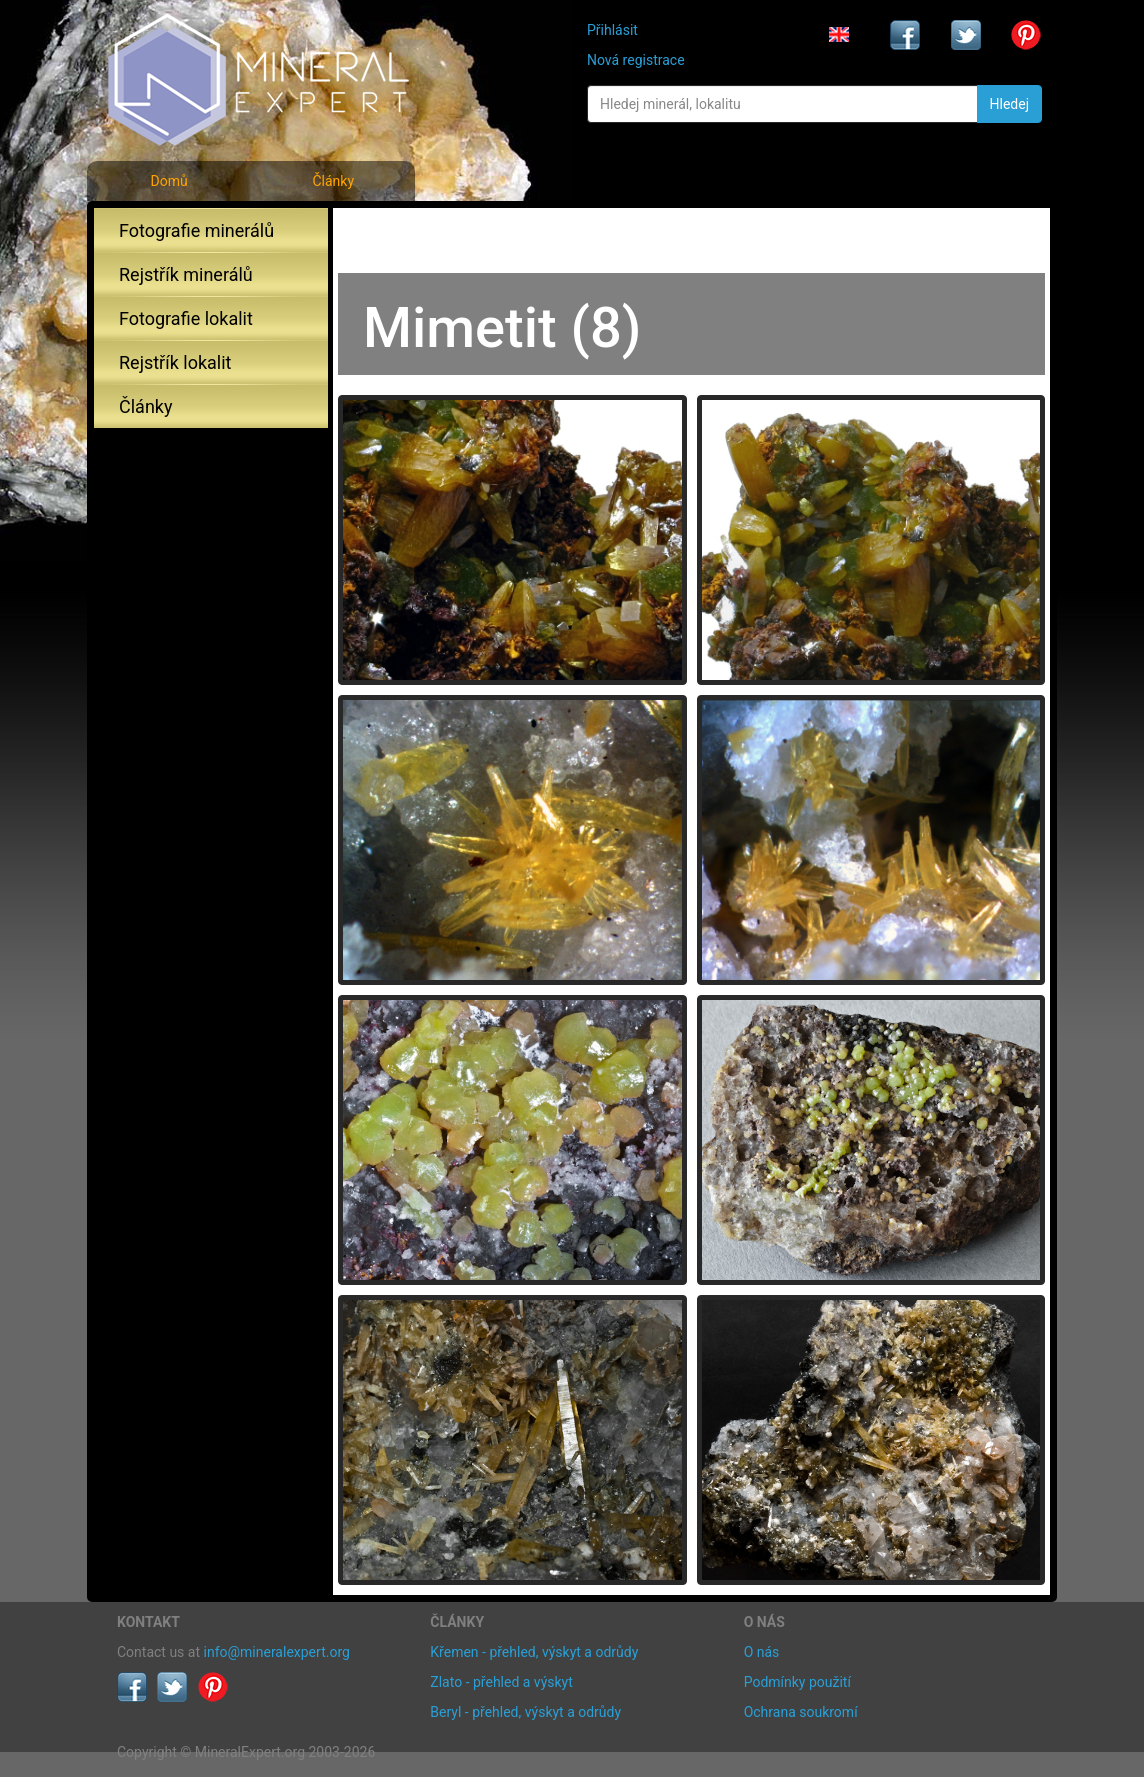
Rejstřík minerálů (186, 274)
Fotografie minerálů (196, 230)
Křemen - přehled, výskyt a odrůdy (534, 1652)
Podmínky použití (797, 1682)
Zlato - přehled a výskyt (501, 1682)
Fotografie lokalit (186, 318)
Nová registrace (636, 60)
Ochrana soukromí (801, 1712)
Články (333, 181)
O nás (762, 1652)
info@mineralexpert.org (277, 1652)
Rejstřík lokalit (175, 362)
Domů (168, 181)
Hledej (1009, 104)
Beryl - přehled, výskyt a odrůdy (525, 1712)
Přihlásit (612, 30)
